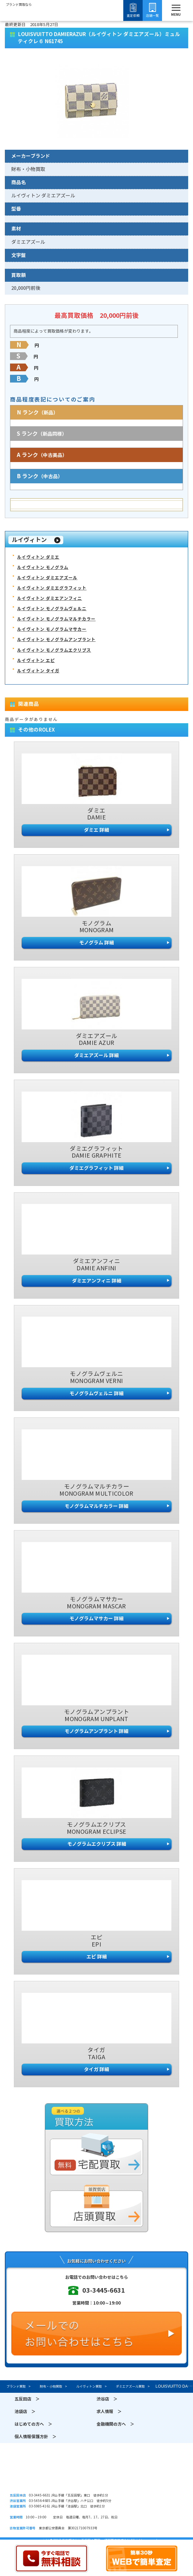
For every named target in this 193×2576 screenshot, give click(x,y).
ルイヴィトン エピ (36, 660)
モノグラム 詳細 (96, 943)
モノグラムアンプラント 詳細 (96, 1731)
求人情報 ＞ (109, 2411)
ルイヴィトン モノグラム (42, 567)
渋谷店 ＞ (106, 2399)
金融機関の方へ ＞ (115, 2424)
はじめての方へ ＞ (33, 2424)
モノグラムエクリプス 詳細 (96, 1844)
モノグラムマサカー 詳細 (96, 1618)
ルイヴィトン (29, 540)
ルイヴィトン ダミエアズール (47, 578)
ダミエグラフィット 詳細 (96, 1168)
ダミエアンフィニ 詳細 (96, 1281)
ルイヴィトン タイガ (38, 671)
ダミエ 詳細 (96, 830)
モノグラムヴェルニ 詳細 (96, 1393)
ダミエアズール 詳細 (96, 1055)
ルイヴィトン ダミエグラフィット (51, 588)
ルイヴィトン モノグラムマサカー (51, 629)
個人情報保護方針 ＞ (35, 2436)
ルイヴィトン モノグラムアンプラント (56, 639)
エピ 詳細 (96, 1957)
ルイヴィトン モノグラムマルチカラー (56, 619)
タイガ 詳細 (96, 2069)
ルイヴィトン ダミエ (38, 557)
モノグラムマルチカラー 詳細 (96, 1506)
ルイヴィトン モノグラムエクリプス (54, 650)
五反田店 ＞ (27, 2399)
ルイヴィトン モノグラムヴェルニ (51, 608)
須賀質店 (96, 2474)
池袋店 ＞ (25, 2411)
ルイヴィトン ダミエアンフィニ (49, 598)
